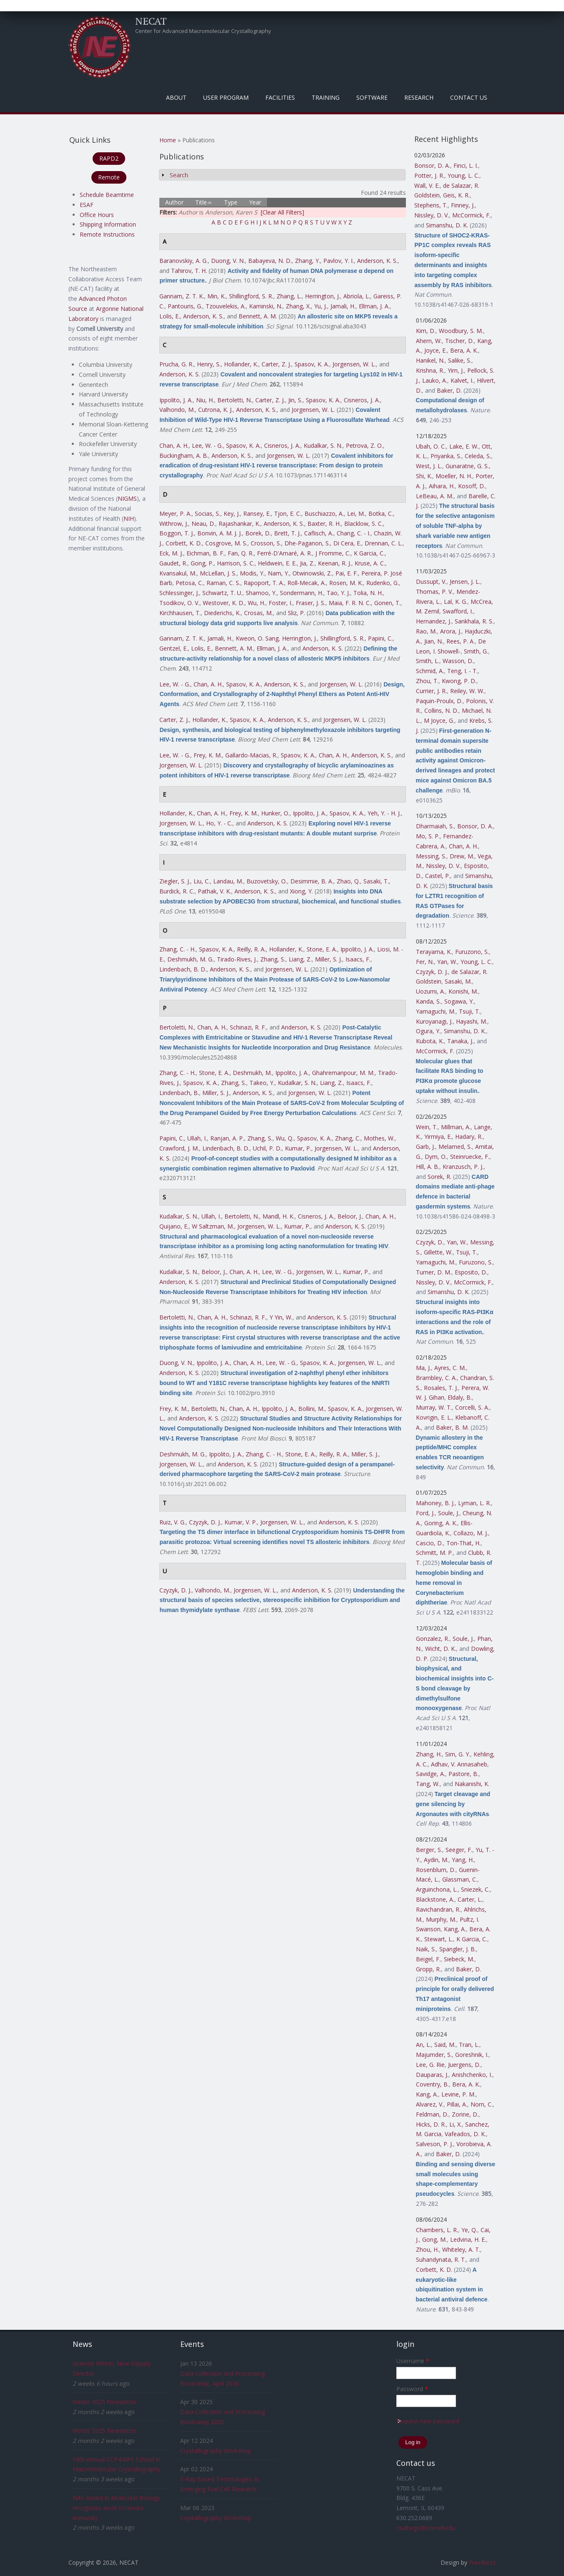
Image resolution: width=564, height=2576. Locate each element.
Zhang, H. (429, 1754)
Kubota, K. (430, 1041)
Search (179, 175)
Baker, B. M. (452, 1427)
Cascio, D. (429, 1543)
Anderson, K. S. (377, 261)
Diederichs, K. (222, 613)
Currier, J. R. (431, 691)
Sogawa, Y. (459, 1001)
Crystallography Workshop (215, 2451)
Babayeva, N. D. (270, 261)
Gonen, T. (387, 603)
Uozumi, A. (430, 991)
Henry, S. (209, 364)
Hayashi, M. (471, 1021)
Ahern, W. (429, 341)
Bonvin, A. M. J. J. (219, 533)
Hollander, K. (241, 364)
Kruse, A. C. (370, 563)
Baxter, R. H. (324, 523)
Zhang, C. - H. (177, 949)
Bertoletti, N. (234, 400)
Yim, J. (456, 370)
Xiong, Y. (301, 891)
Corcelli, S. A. (472, 1407)
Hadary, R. (469, 1136)
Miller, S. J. (328, 959)
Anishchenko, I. (472, 2075)
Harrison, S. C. (235, 563)
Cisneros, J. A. (362, 400)
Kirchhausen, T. (180, 613)
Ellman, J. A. (374, 306)
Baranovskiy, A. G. (183, 261)
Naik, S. (426, 1949)
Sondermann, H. (301, 593)
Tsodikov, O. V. (179, 603)
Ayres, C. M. (450, 1368)
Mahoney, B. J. (435, 1503)
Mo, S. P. (428, 836)
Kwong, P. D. (459, 681)
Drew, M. (462, 856)
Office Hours (97, 215)
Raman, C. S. (223, 583)
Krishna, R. (430, 370)
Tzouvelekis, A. (226, 306)
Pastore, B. (463, 1774)
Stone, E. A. (322, 949)
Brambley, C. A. (436, 1378)
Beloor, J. (349, 1216)
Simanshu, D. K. (447, 225)
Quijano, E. (174, 1226)
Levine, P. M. (458, 2094)
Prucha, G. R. (176, 364)
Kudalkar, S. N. (323, 445)
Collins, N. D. (441, 710)
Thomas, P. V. (434, 591)
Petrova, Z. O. (364, 445)
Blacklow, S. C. (363, 523)
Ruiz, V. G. (172, 1522)
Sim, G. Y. (457, 1754)
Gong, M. (434, 2239)
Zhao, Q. (348, 881)
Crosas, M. (258, 613)
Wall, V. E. (427, 185)
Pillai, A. (457, 2104)
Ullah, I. (197, 1138)
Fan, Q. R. (241, 553)
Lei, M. (356, 513)
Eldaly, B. (460, 1397)
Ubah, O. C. (431, 446)
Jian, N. (433, 641)
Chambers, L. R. (437, 2230)
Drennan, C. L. (384, 543)
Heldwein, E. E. (277, 563)
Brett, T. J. (287, 533)
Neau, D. (203, 523)
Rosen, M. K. (346, 583)
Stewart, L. (438, 1939)
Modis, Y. (252, 573)
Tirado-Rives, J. (237, 959)
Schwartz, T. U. (222, 593)
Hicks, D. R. (431, 2124)
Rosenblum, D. (436, 1870)
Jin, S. (295, 400)
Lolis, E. (169, 316)
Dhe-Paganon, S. (307, 543)
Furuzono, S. (472, 952)
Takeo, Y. (261, 1083)
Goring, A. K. (440, 1523)
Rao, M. (426, 631)
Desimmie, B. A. (311, 881)
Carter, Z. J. (276, 364)
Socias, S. (207, 513)
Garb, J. (425, 1146)
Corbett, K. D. (184, 543)
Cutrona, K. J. (215, 410)
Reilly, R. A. (251, 949)
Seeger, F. (459, 1850)
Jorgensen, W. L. (354, 364)
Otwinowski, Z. (312, 573)
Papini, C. (380, 638)
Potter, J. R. (429, 175)
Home (167, 140)
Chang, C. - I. (353, 533)
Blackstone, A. (435, 1899)
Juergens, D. (464, 2065)
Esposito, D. (471, 1272)
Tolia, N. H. (368, 593)
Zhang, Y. (307, 261)
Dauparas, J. (432, 2075)
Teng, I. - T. (462, 671)
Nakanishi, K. (472, 1784)
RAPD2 (108, 158)
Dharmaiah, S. (435, 826)
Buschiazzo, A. (324, 513)
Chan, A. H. (174, 445)
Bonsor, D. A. (432, 165)
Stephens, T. (431, 205)
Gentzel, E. (173, 648)
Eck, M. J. (171, 553)
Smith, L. (427, 661)
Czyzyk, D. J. (205, 1522)
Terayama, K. (434, 952)
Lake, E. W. (463, 446)
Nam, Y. (278, 573)
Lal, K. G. (455, 602)
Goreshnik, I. (471, 2055)
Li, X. (455, 2124)
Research (418, 97)
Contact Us (468, 97)
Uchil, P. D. (267, 1148)
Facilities (280, 97)
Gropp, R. (428, 1969)
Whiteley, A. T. (461, 2249)
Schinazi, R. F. (248, 1027)
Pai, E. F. (346, 573)
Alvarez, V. (429, 2104)
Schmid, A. (430, 671)
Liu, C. (202, 881)
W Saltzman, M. (213, 1226)
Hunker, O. (275, 813)
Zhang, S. (272, 959)
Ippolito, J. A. (176, 400)
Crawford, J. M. (179, 1148)
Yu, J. (320, 306)
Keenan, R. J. (334, 563)
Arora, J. (450, 631)
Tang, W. (428, 1784)
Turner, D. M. (433, 1272)
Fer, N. (425, 962)
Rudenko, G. (382, 583)
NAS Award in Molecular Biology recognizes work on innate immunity (116, 2508)
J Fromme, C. (332, 553)
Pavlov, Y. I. (338, 261)
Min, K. (216, 296)
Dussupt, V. (431, 581)
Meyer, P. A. (175, 513)
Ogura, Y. (428, 1031)
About (176, 97)
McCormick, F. (471, 215)
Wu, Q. (285, 1138)
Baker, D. (449, 390)
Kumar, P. (298, 1148)
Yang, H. (463, 1860)
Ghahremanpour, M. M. (343, 1073)
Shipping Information (108, 224)
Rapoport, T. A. (264, 583)
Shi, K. (424, 476)
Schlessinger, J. (179, 593)
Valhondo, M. (177, 410)
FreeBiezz (482, 2562)
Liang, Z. (300, 959)
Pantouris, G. (185, 306)
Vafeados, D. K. (465, 2134)
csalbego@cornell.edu (425, 2528)
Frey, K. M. (208, 755)
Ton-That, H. (463, 1543)
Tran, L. (469, 2045)
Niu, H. (205, 400)
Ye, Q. (469, 2230)
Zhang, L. (289, 296)
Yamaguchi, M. (436, 1011)
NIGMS (127, 498)
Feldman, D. (432, 2114)
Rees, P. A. (460, 641)
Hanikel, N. (430, 360)
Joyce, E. (435, 350)
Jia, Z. (307, 563)
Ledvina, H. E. (468, 2239)
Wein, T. (427, 1127)
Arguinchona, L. (437, 1889)
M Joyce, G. (439, 720)
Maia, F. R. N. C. (350, 603)
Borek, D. (258, 533)
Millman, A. (456, 1127)
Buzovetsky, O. (267, 881)
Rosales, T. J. (441, 1388)
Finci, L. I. (465, 165)
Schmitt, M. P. (434, 1553)
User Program (226, 97)
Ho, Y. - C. (219, 823)
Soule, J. (448, 1513)
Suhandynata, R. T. (441, 2259)
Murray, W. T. (434, 1407)
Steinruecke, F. (469, 1157)
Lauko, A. (434, 380)
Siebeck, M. (459, 1959)
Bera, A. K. (464, 350)
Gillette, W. (438, 1252)
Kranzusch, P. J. (463, 1167)
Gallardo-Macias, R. (251, 755)
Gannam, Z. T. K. (181, 296)
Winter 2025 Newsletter (104, 2402)
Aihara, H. (442, 486)
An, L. (423, 2045)
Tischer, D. (459, 341)
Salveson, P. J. (434, 2144)
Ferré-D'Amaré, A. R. (284, 553)
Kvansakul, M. (177, 573)
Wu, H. (256, 603)
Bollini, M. (311, 1409)
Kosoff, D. (471, 486)
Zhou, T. (427, 681)
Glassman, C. (459, 1879)
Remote (109, 177)
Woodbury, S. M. (461, 331)
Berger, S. (429, 1850)
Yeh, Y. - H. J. (384, 813)
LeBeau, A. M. (434, 496)
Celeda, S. (478, 456)
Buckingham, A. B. (183, 455)
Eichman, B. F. (205, 553)
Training (326, 97)
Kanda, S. (428, 1001)
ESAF (86, 205)
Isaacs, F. (357, 959)
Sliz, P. (296, 613)
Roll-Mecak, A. (306, 583)
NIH (128, 518)
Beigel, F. (428, 1959)
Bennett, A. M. (258, 316)
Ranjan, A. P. (227, 1138)
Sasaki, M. (458, 981)
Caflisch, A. (318, 533)
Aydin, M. (436, 1860)
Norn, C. (482, 2104)
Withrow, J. (173, 523)
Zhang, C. (347, 1138)
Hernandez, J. (433, 621)
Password (412, 2389)
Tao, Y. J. (338, 593)
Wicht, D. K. (440, 1649)
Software (372, 97)
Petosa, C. (189, 583)
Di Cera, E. (347, 543)
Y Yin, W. (280, 1317)
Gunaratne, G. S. (467, 466)
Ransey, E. (257, 513)
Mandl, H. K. (278, 1216)
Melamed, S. (455, 1146)
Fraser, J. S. (310, 603)
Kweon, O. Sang (257, 638)
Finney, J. (463, 205)
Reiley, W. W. (467, 691)
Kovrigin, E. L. (434, 1417)
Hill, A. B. (427, 1167)
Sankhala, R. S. (474, 621)
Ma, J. (423, 1368)
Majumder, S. (434, 2055)
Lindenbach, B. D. (182, 969)
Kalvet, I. (462, 380)
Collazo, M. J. (470, 1533)
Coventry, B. (432, 2084)
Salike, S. (459, 360)
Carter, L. (470, 1899)
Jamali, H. (342, 306)
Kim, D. (426, 331)
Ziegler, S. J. (174, 881)
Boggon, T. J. (176, 533)
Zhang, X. (298, 306)
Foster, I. (280, 603)
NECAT (151, 21)
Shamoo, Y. (261, 593)
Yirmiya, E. (438, 1136)
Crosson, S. (266, 543)
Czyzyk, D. (429, 1242)
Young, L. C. (463, 175)
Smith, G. (476, 651)
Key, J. (232, 513)
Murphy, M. (441, 1919)
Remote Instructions (107, 234)
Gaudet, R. (173, 563)
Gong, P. (202, 563)
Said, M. (445, 2045)
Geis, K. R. (456, 195)
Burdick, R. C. (176, 891)
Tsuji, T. (469, 1011)
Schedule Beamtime (107, 195)
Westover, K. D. (223, 603)
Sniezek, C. (475, 1889)
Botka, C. (380, 513)
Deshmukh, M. (252, 1073)
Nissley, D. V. (431, 215)
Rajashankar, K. (239, 523)
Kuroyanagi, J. (434, 1021)
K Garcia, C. (369, 553)
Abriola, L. (356, 296)
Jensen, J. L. (465, 581)
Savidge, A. (430, 1774)
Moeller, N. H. (454, 476)
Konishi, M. (463, 991)
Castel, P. (437, 876)
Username (412, 2361)
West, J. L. (429, 466)
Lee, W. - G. (207, 445)
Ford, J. (425, 1513)
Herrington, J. (322, 296)
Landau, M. (228, 881)
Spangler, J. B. (457, 1949)
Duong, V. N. (228, 261)
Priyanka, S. (446, 456)
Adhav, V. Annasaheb (459, 1764)
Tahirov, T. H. (189, 271)
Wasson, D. (458, 661)
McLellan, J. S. (218, 573)
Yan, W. (447, 962)
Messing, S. (431, 856)
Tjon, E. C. (287, 513)
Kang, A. (455, 1929)
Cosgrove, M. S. (226, 543)
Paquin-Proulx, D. (439, 701)
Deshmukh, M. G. (190, 959)
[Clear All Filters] (282, 212)
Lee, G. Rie (430, 2065)
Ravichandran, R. (438, 1909)
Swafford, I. (458, 611)
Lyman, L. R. (474, 1503)
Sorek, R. (439, 1177)
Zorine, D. (465, 2114)
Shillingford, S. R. (251, 296)
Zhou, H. (427, 2249)
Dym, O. (436, 1157)
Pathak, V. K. (214, 891)
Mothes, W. (379, 1138)
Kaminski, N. (265, 306)
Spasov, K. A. (312, 364)
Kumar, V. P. (240, 1522)
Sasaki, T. (376, 881)
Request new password (427, 2421)
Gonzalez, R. (432, 1638)
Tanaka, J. (460, 1041)
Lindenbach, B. (179, 1093)
